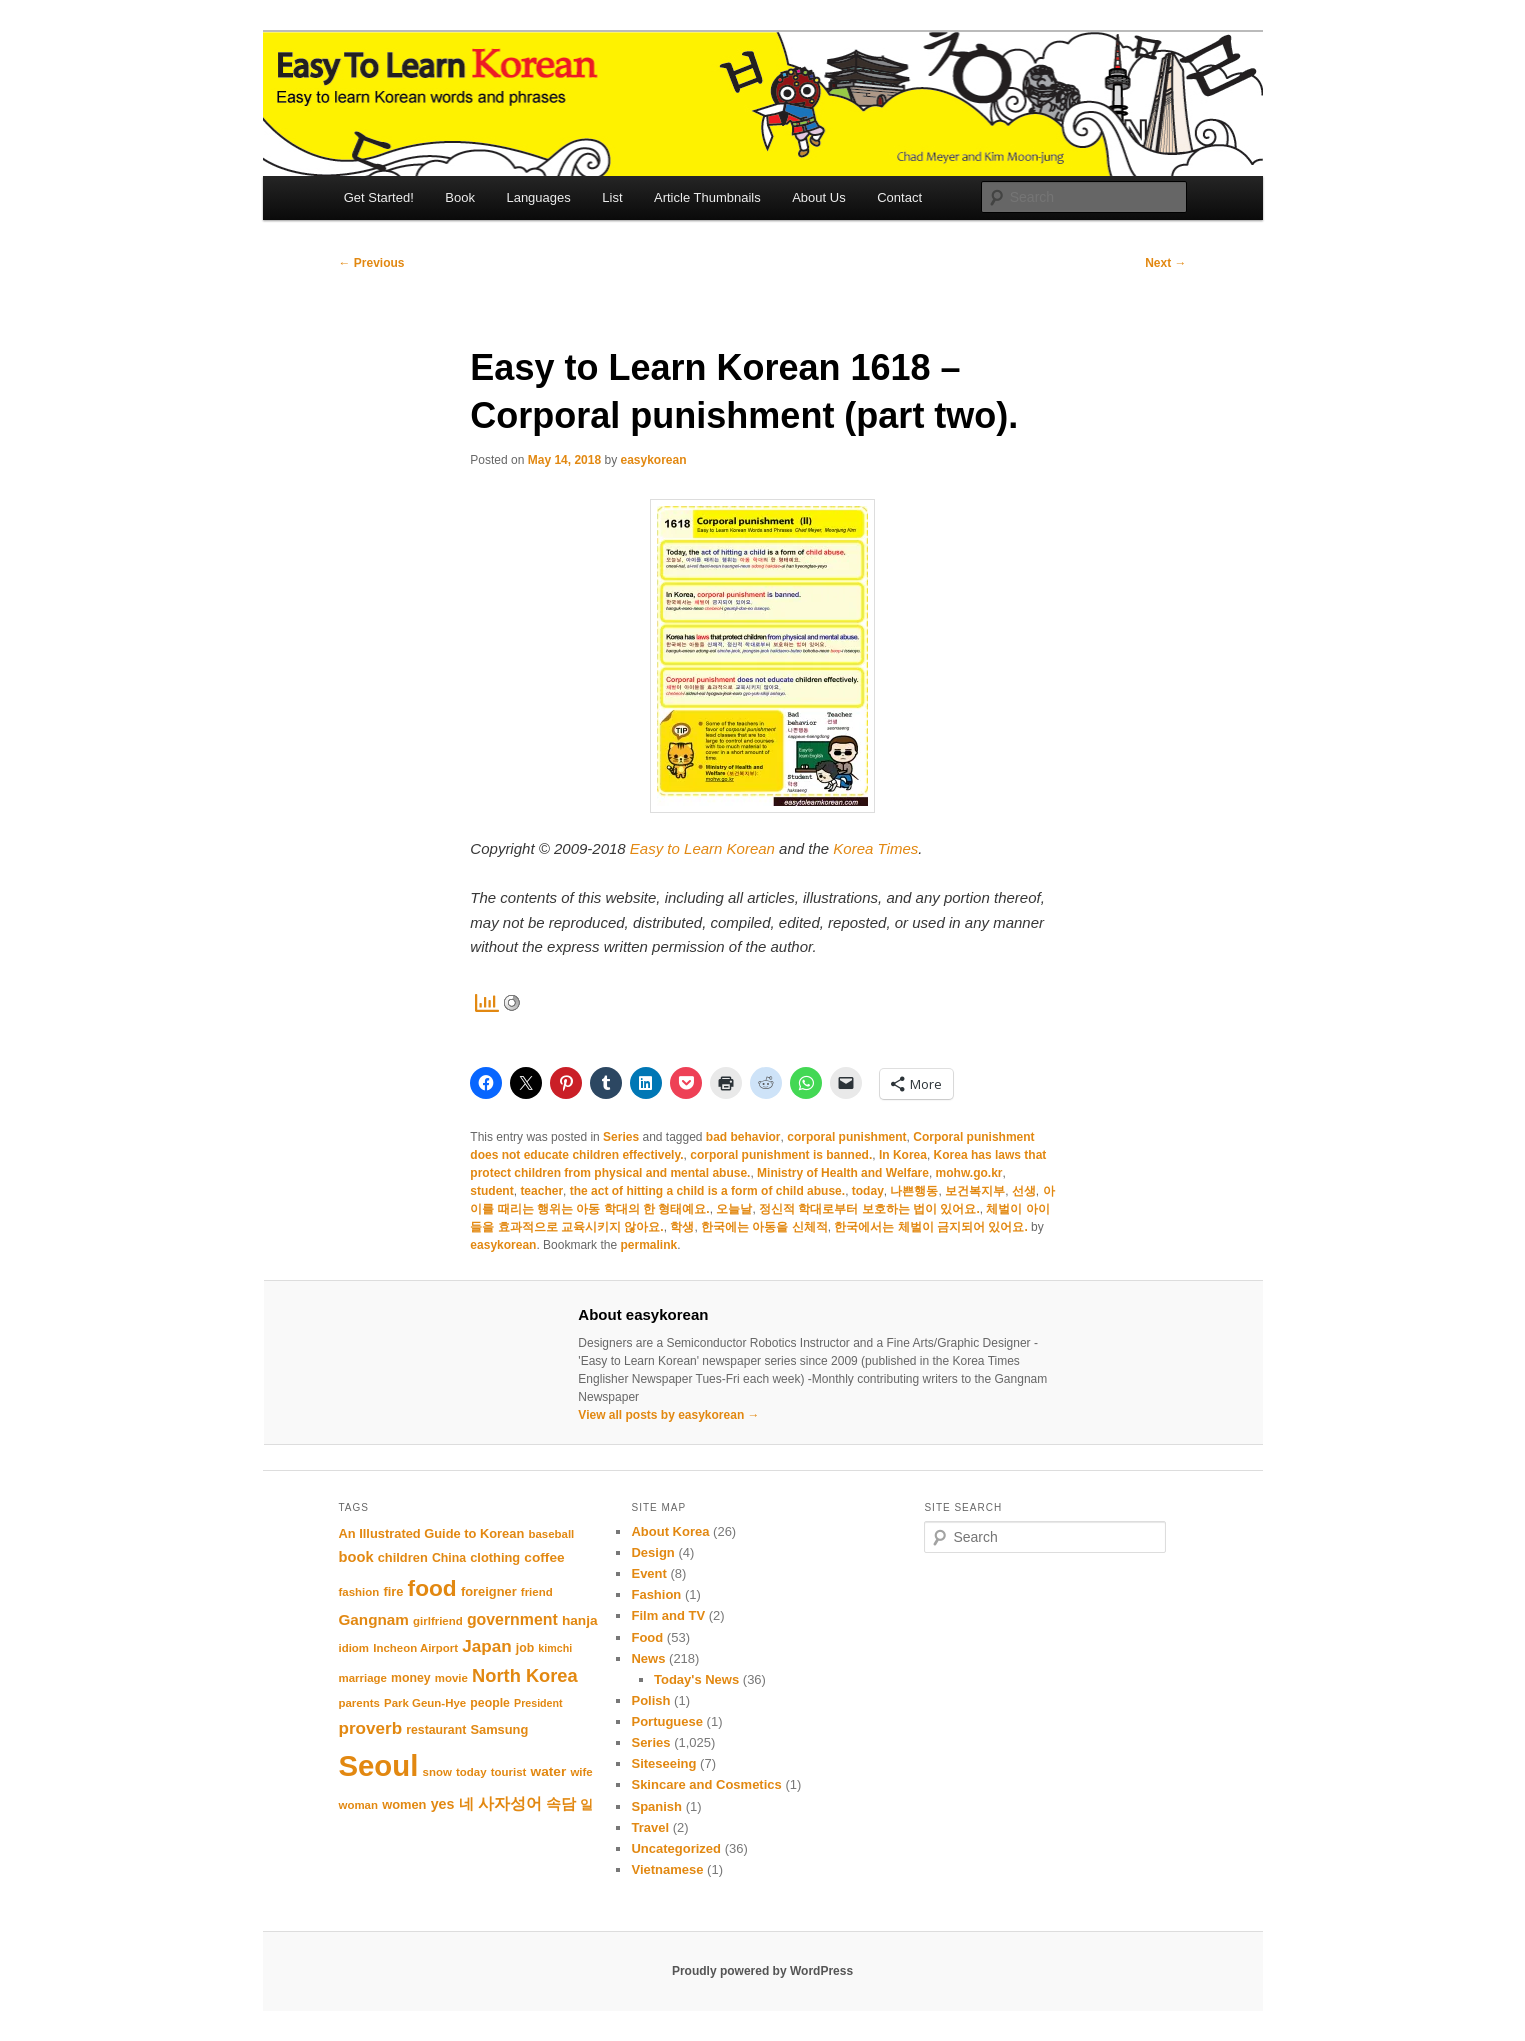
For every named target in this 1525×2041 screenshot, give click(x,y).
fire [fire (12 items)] (393, 1591)
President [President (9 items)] (538, 1703)
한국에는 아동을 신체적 (764, 1227)
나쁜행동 (914, 1191)
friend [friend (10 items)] (537, 1592)
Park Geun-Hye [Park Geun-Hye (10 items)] (425, 1703)
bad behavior (743, 1137)
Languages (538, 197)
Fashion (656, 1594)
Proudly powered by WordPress (762, 1971)
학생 (682, 1227)
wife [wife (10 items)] (581, 1772)
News (648, 1658)
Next (1165, 263)
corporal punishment (846, 1137)
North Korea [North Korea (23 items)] (525, 1675)
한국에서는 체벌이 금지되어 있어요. (930, 1227)
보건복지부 (975, 1191)
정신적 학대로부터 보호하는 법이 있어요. (869, 1209)
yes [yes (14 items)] (443, 1804)
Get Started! (379, 197)
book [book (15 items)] (356, 1557)
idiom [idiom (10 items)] (354, 1648)
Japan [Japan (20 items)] (486, 1646)
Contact (899, 197)
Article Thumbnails (707, 197)
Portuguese (667, 1721)
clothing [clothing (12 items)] (495, 1557)
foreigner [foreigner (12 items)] (489, 1591)
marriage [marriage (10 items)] (363, 1678)
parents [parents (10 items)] (359, 1703)
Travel (650, 1827)
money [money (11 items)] (411, 1678)
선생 (1024, 1191)
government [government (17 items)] (512, 1619)
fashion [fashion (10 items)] (359, 1592)
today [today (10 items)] (471, 1772)
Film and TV (668, 1615)
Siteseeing (663, 1763)
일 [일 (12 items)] (586, 1804)
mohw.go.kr (969, 1173)
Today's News (696, 1679)
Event (648, 1573)
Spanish (656, 1806)
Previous (372, 263)
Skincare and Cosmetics (706, 1784)
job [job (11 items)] (525, 1648)
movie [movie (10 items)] (451, 1678)
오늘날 (734, 1209)
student (491, 1191)
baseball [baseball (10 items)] (551, 1534)
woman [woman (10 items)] (358, 1805)
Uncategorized (676, 1848)
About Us (818, 197)
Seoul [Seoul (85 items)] (379, 1765)
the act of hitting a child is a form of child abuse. (707, 1191)
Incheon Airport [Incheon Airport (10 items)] (415, 1648)
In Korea (903, 1155)
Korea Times (875, 848)
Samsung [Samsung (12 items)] (499, 1729)
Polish (650, 1700)
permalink (648, 1245)
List (612, 197)
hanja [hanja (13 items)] (580, 1620)
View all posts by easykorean (668, 1415)
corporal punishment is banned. (781, 1155)
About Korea (670, 1531)
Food (647, 1637)
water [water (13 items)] (549, 1771)
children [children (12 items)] (403, 1557)
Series (621, 1137)
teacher (541, 1191)
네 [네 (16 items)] (466, 1803)
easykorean (653, 460)
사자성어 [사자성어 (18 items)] (510, 1803)
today (868, 1191)
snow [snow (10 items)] (437, 1772)
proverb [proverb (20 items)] (371, 1728)
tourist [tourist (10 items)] (509, 1772)
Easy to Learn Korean (702, 848)
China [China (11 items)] (449, 1558)
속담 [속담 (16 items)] (561, 1803)
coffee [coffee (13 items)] (544, 1557)
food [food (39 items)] (432, 1588)
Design (652, 1552)
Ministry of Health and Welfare (843, 1173)
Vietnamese (667, 1869)
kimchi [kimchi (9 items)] (555, 1648)
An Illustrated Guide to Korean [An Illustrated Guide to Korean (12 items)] (432, 1533)
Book (460, 197)
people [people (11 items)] (490, 1703)
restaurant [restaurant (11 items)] (436, 1730)
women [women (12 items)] (404, 1804)
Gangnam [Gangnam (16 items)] (374, 1619)
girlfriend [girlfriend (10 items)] (438, 1621)
